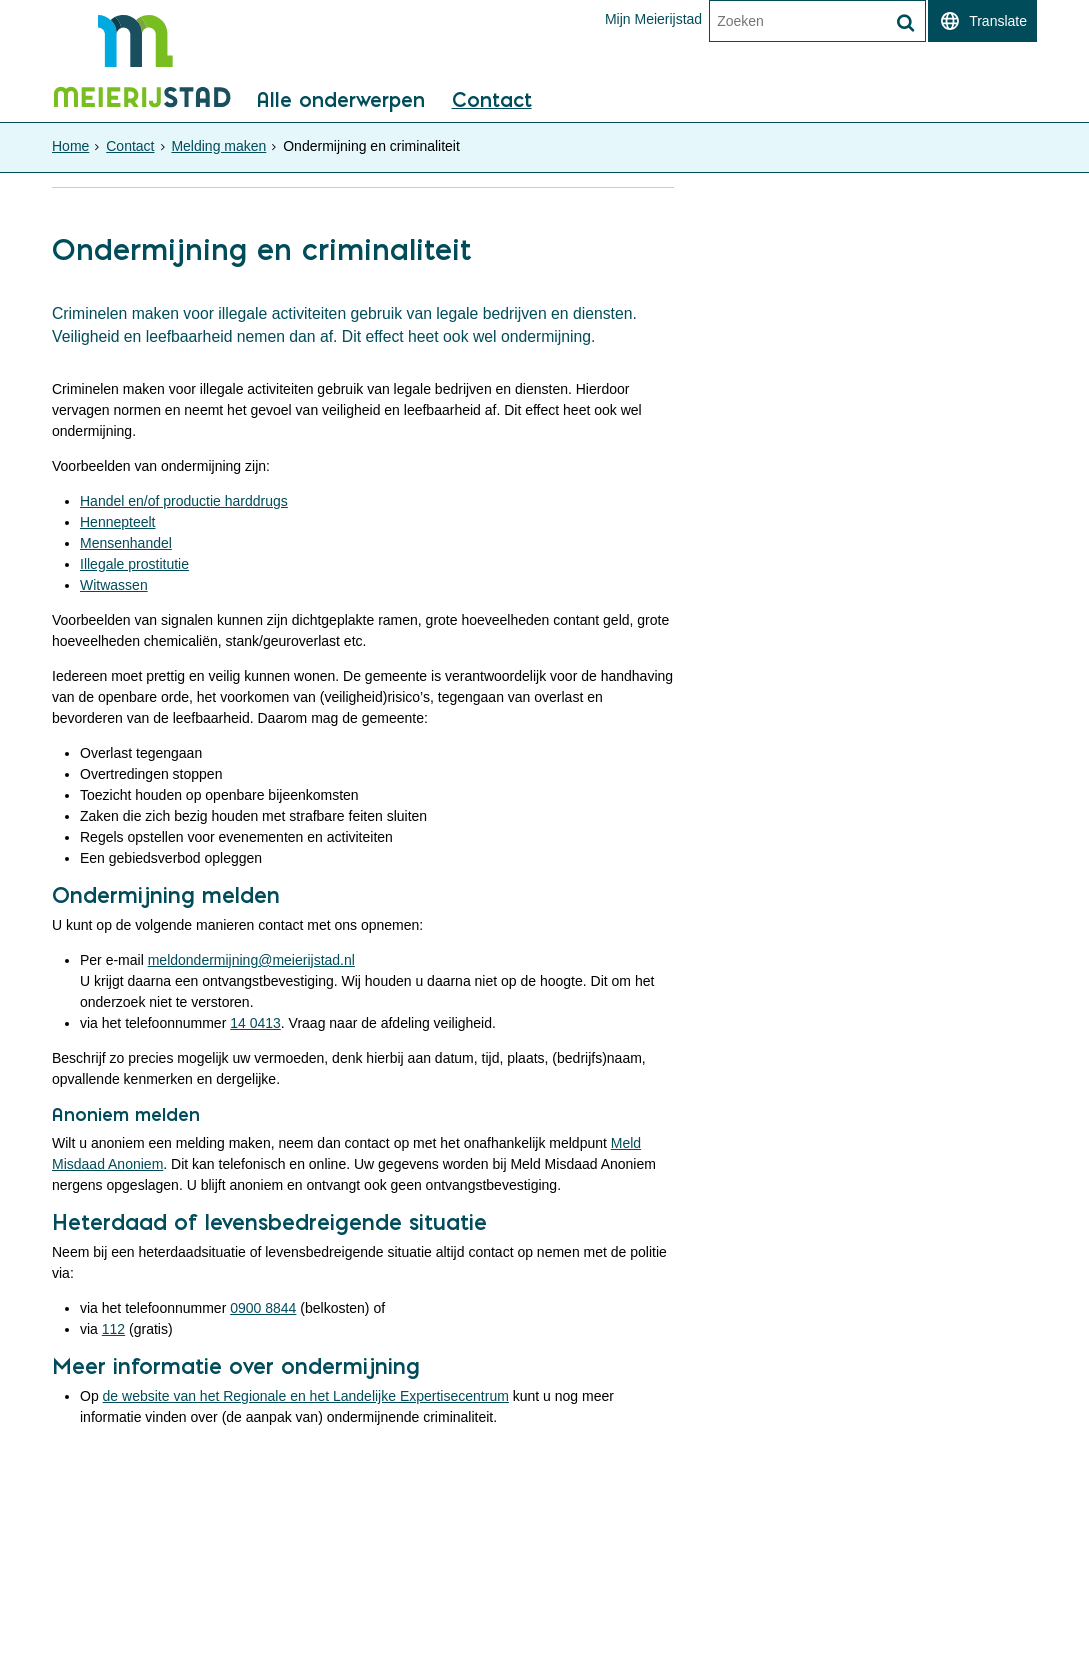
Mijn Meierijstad (653, 19)
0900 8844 (263, 1308)
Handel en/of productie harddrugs (184, 501)
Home (70, 146)
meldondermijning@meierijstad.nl (251, 960)
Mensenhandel (126, 543)
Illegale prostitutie (134, 564)
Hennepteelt (118, 522)
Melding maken (218, 146)
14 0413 (255, 1023)
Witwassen (114, 585)
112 (113, 1329)
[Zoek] (905, 23)
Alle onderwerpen (340, 101)
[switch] (982, 21)
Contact (492, 101)
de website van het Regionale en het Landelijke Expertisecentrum (306, 1396)
